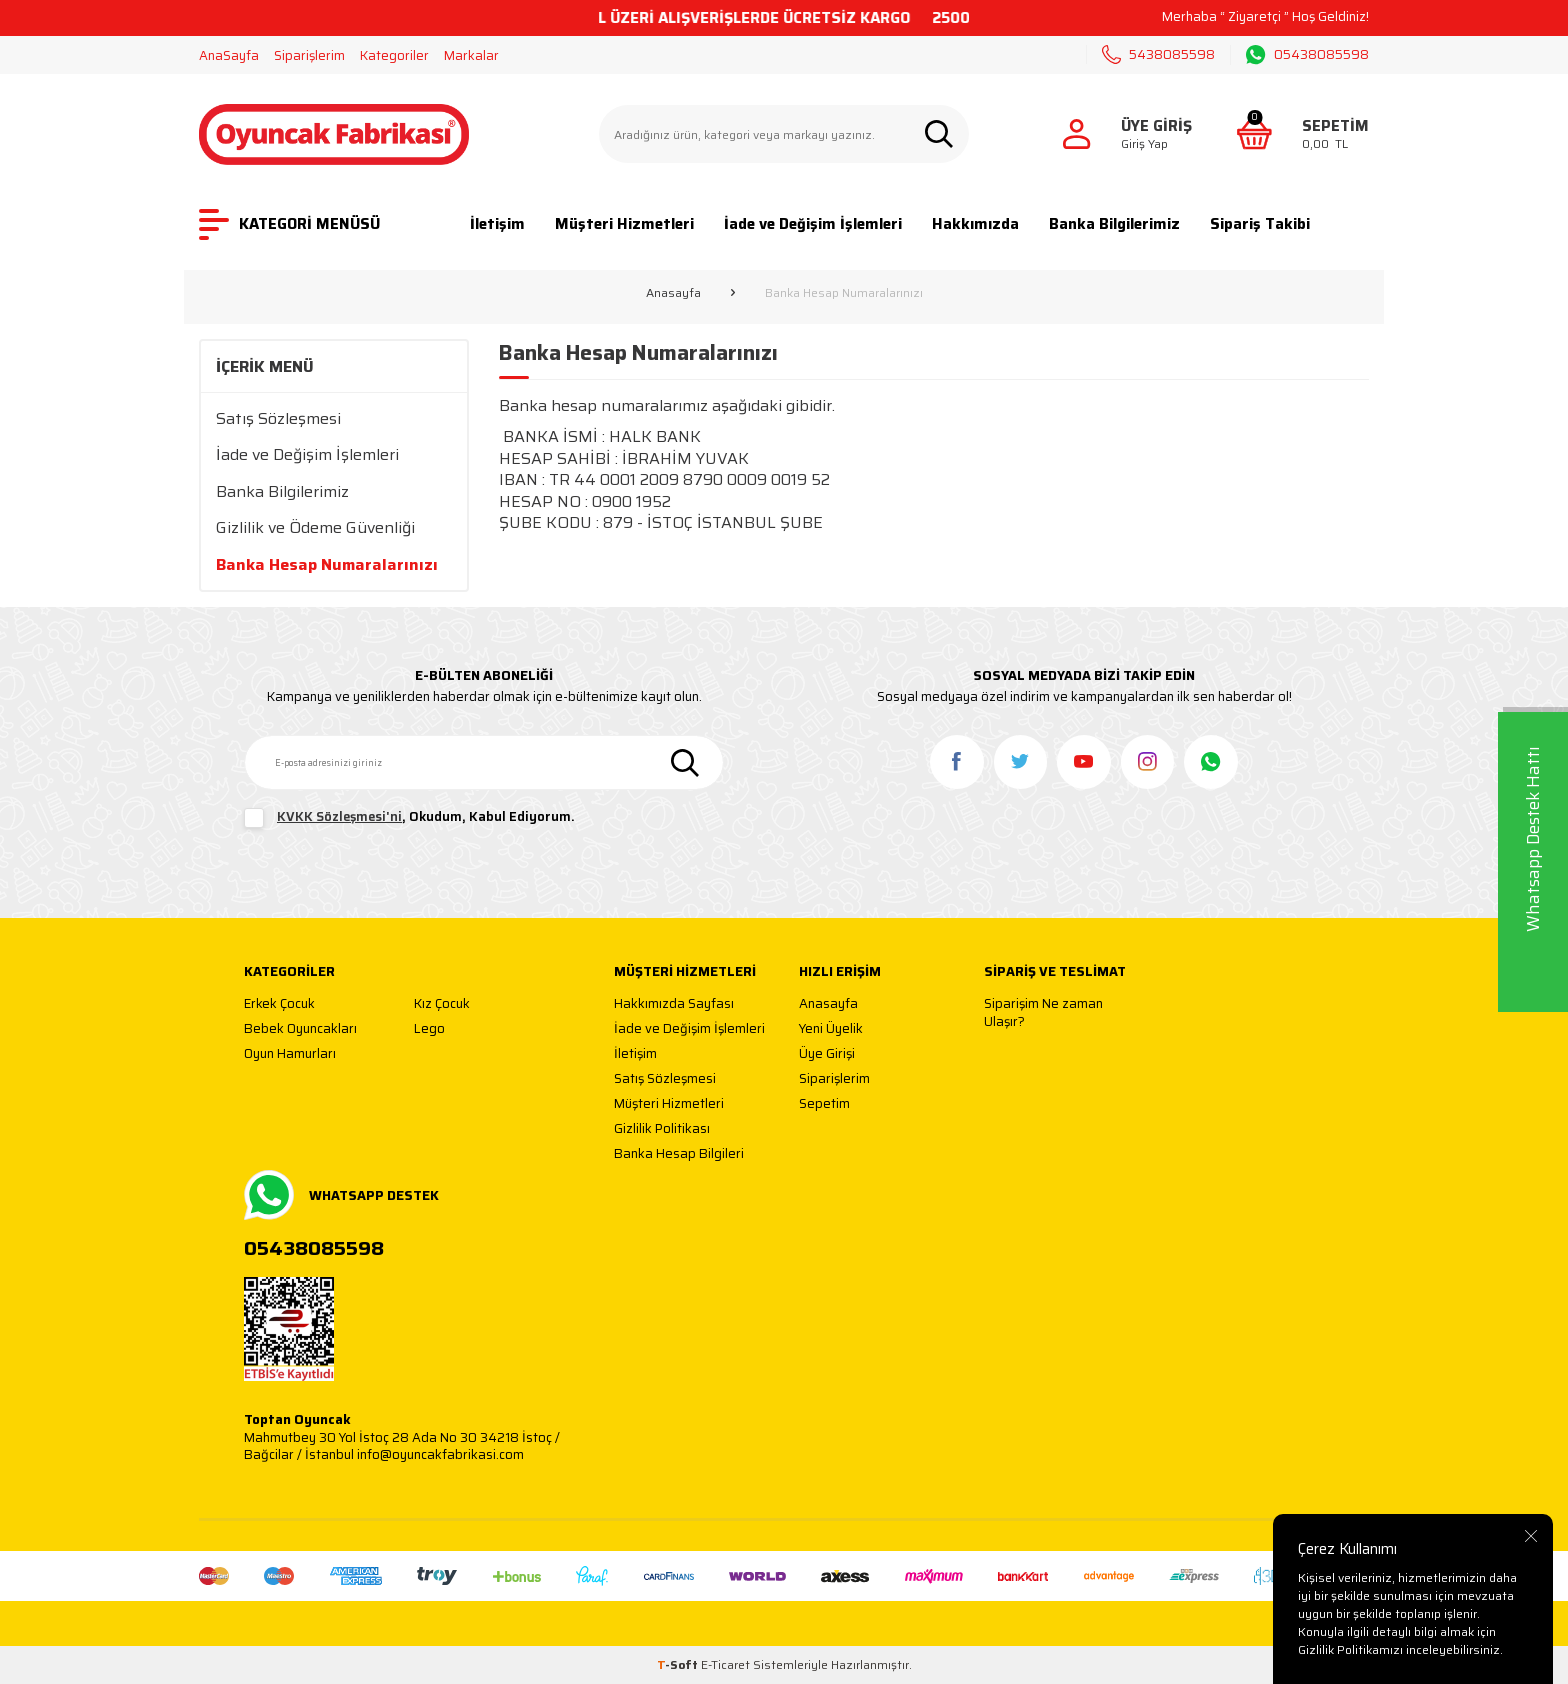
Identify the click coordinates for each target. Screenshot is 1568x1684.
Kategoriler (394, 55)
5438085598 (1158, 54)
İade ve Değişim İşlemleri (813, 224)
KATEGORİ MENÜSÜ (289, 224)
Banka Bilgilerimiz (1114, 224)
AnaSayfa (229, 55)
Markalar (471, 55)
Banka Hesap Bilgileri (679, 1154)
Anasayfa (673, 293)
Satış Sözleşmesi (278, 418)
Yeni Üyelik (831, 1029)
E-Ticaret (725, 1664)
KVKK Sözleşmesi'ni (339, 816)
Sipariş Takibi (1260, 224)
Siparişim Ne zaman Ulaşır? (1043, 1012)
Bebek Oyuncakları (300, 1029)
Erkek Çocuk (279, 1004)
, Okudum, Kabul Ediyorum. (409, 818)
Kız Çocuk (442, 1004)
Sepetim (824, 1104)
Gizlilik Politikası (662, 1129)
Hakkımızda (975, 224)
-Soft (679, 1664)
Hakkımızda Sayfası (674, 1004)
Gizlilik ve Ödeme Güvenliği (315, 527)
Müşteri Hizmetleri (624, 224)
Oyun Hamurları (290, 1054)
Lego (429, 1029)
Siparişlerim (309, 55)
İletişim (497, 224)
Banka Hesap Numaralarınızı (327, 564)
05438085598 (1307, 55)
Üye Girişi (827, 1054)
